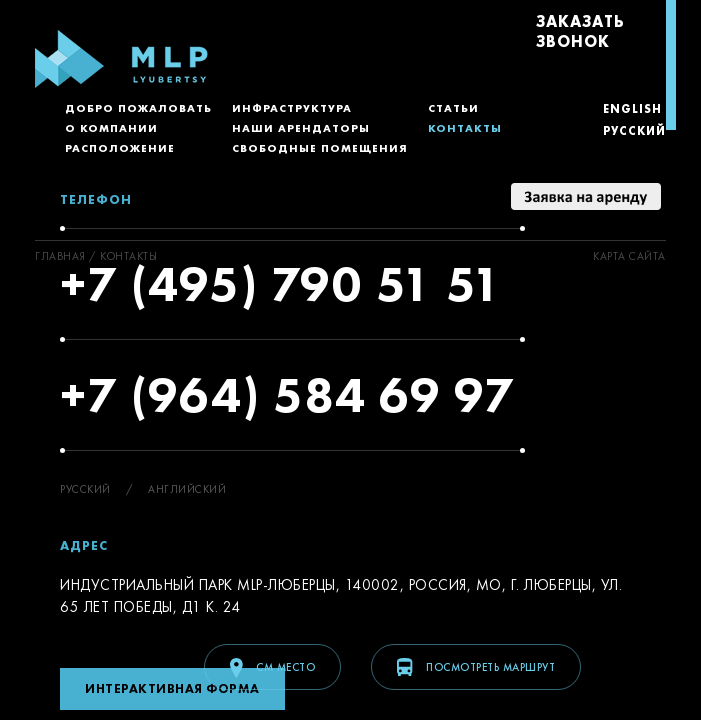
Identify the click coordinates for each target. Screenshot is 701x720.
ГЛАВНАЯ (60, 256)
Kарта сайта (629, 256)
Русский (634, 131)
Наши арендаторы (301, 128)
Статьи (453, 108)
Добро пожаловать (138, 108)
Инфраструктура (292, 108)
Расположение (120, 148)
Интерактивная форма (172, 688)
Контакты (465, 128)
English (632, 109)
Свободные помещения (320, 148)
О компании (111, 128)
